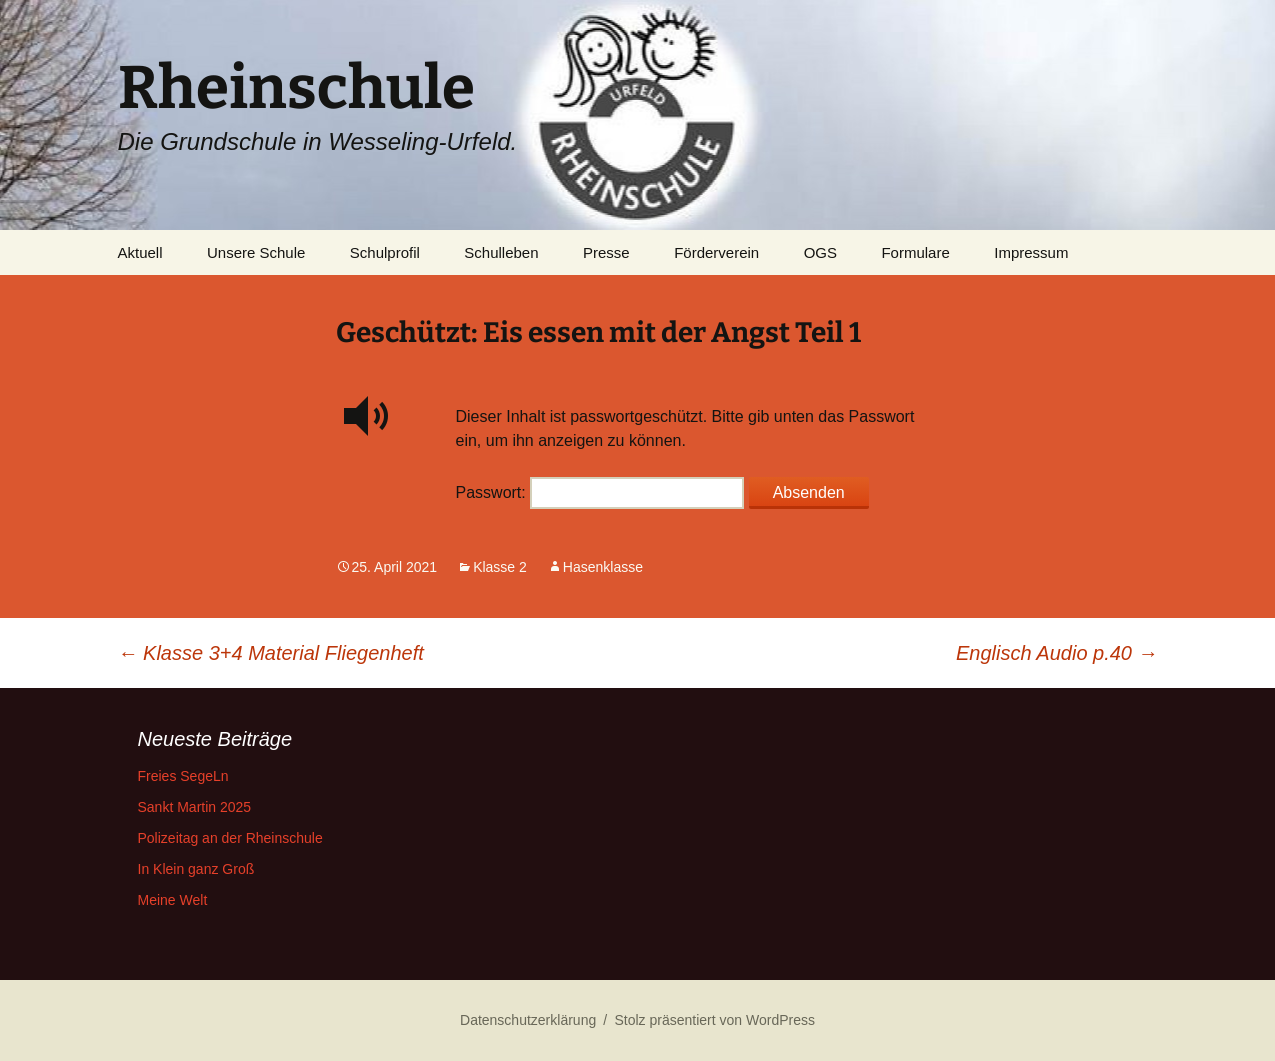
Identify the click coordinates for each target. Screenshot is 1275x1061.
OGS (820, 252)
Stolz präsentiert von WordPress (714, 1020)
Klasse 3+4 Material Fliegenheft (271, 653)
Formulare (915, 252)
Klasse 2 (500, 567)
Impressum (1031, 252)
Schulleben (501, 252)
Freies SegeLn (183, 776)
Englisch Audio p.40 (1057, 653)
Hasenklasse (603, 567)
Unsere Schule (256, 252)
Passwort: (600, 492)
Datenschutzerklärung (528, 1020)
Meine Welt (173, 900)
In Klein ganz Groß (196, 869)
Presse (606, 252)
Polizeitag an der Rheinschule (230, 838)
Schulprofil (385, 252)
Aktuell (140, 252)
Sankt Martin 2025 (195, 807)
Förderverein (716, 252)
